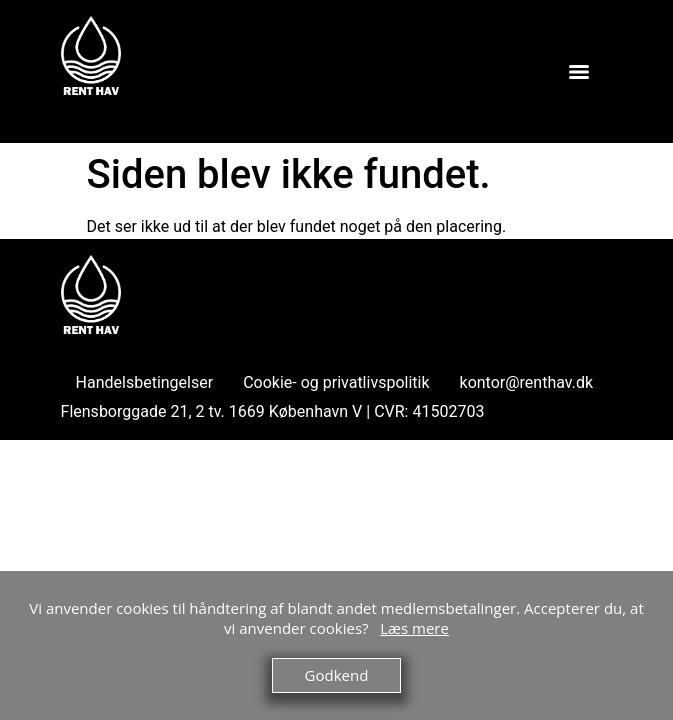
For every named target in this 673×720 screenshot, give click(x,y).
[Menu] (579, 72)
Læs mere (414, 628)
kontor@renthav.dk (527, 382)
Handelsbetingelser (145, 382)
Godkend (337, 675)
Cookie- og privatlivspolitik (336, 382)
